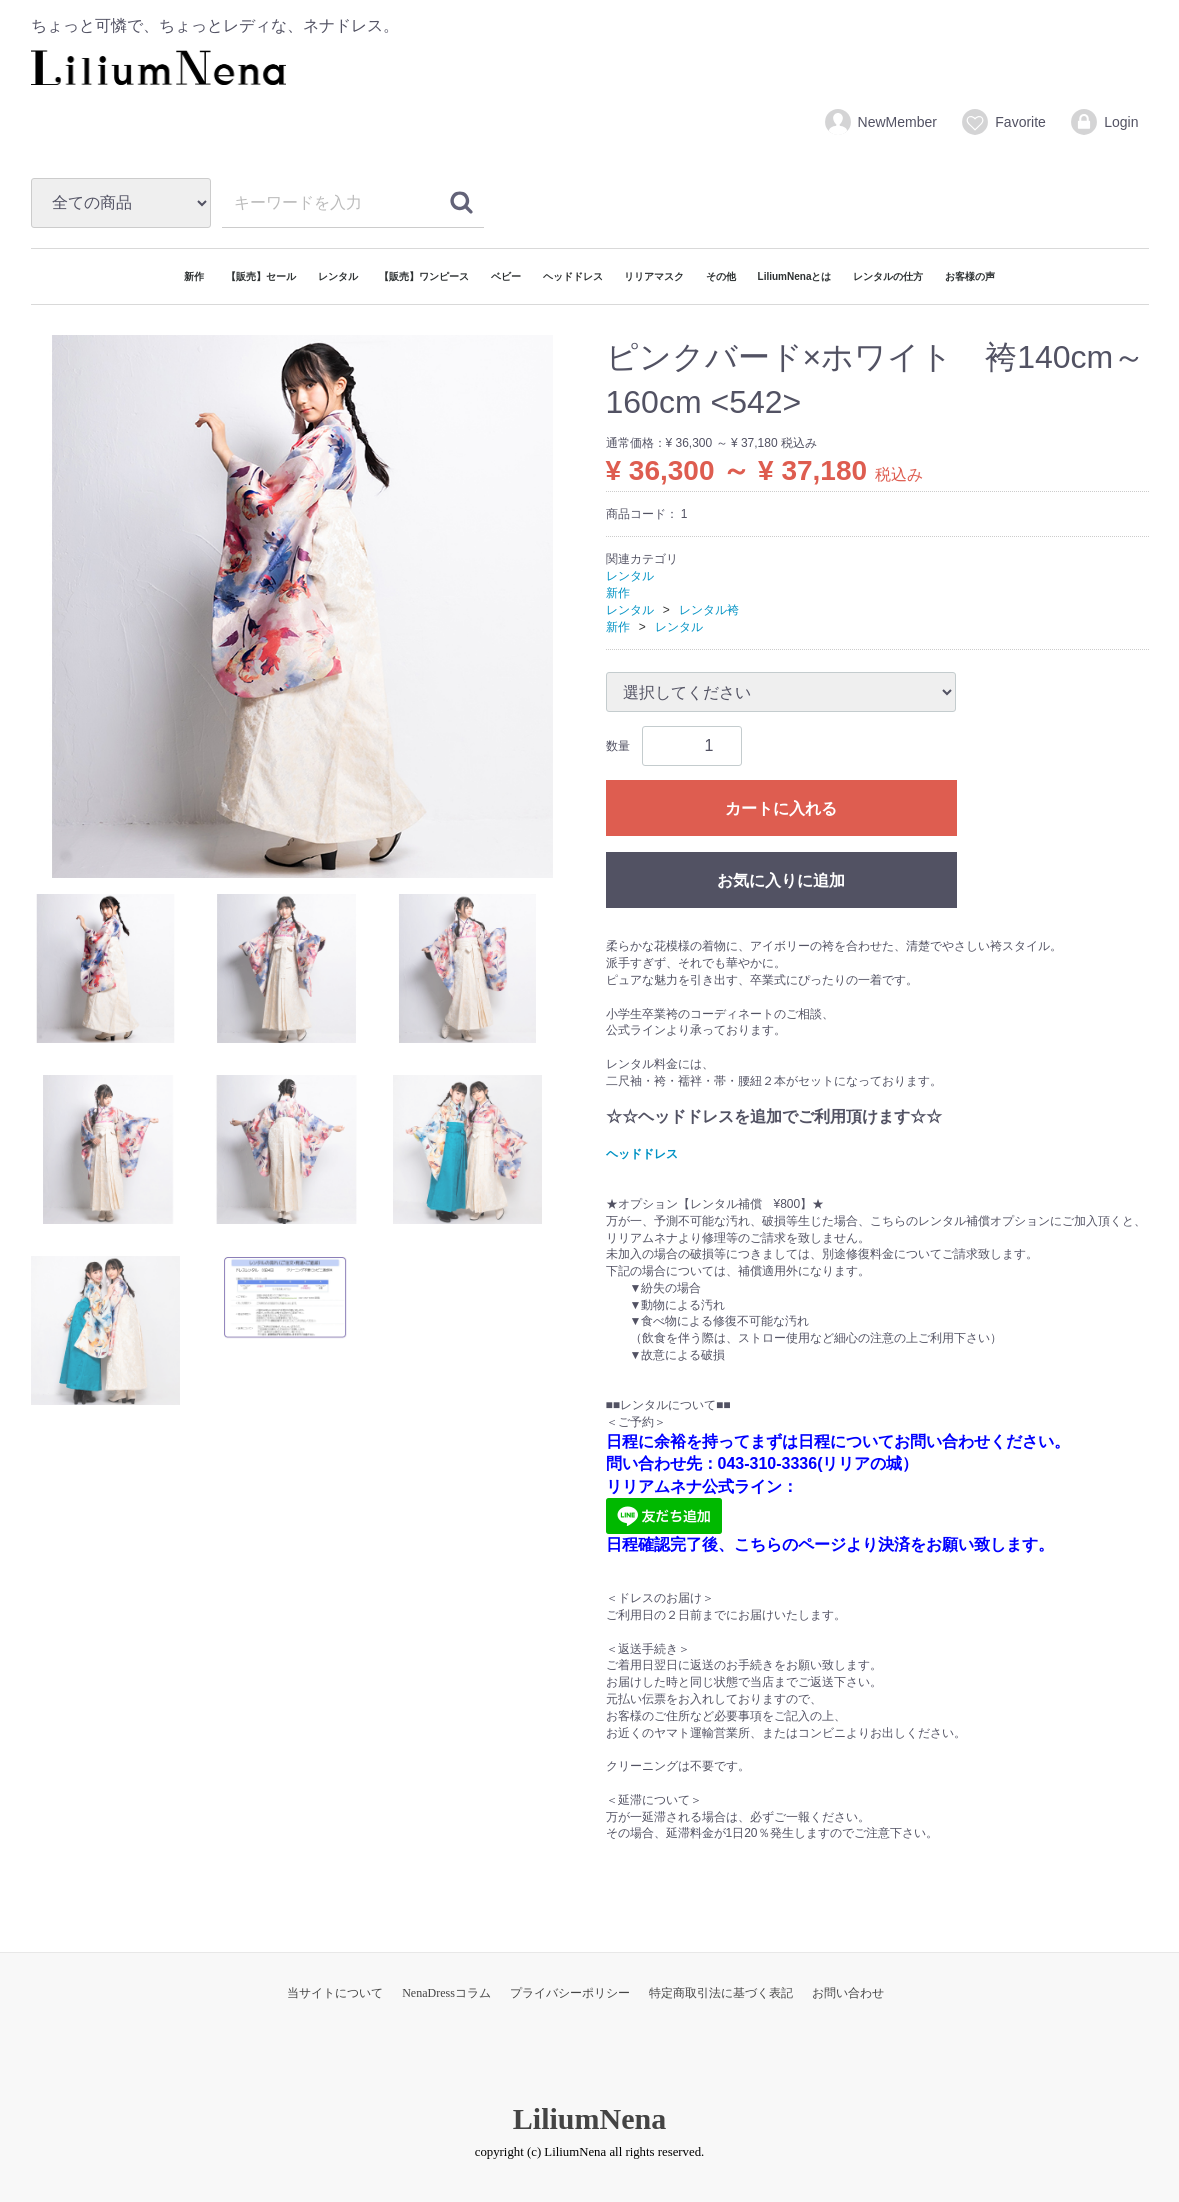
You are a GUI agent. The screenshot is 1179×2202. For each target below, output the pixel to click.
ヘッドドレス (573, 276)
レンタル (338, 276)
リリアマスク (654, 276)
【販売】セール (261, 276)
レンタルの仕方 (888, 276)
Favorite (1003, 122)
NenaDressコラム (446, 1993)
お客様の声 (970, 276)
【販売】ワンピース (424, 276)
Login (1103, 122)
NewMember (880, 122)
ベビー (506, 276)
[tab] (105, 968)
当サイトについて (335, 1993)
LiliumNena (589, 2117)
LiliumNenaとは (795, 276)
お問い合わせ (848, 1993)
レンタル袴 (709, 609)
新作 (194, 276)
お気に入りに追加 (781, 880)
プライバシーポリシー (570, 1993)
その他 (721, 276)
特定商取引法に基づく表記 (721, 1993)
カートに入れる (781, 808)
